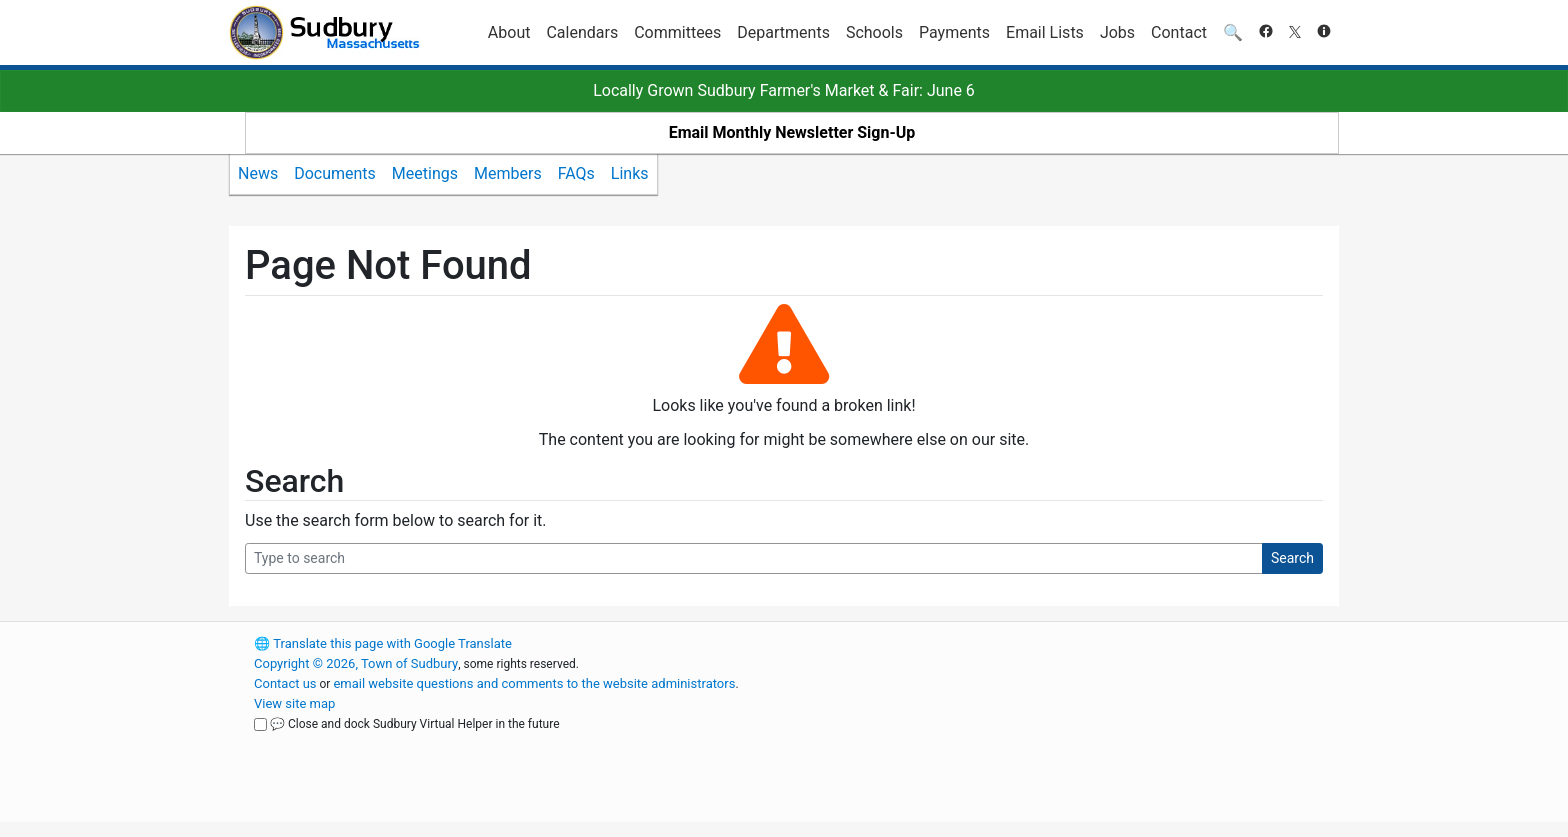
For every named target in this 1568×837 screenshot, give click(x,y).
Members (508, 173)
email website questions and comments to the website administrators (534, 683)
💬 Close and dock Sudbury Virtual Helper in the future (415, 724)
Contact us (285, 683)
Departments (783, 32)
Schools (874, 32)
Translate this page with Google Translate (383, 643)
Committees (677, 32)
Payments (954, 32)
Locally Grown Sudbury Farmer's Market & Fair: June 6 (784, 90)
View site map (294, 703)
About (509, 32)
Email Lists (1045, 32)
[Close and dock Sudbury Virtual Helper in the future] (260, 724)
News (258, 173)
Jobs (1117, 32)
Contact (1179, 32)
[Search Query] (754, 558)
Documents (335, 173)
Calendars (582, 32)
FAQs (576, 173)
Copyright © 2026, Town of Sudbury (356, 663)
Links (630, 173)
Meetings (425, 173)
